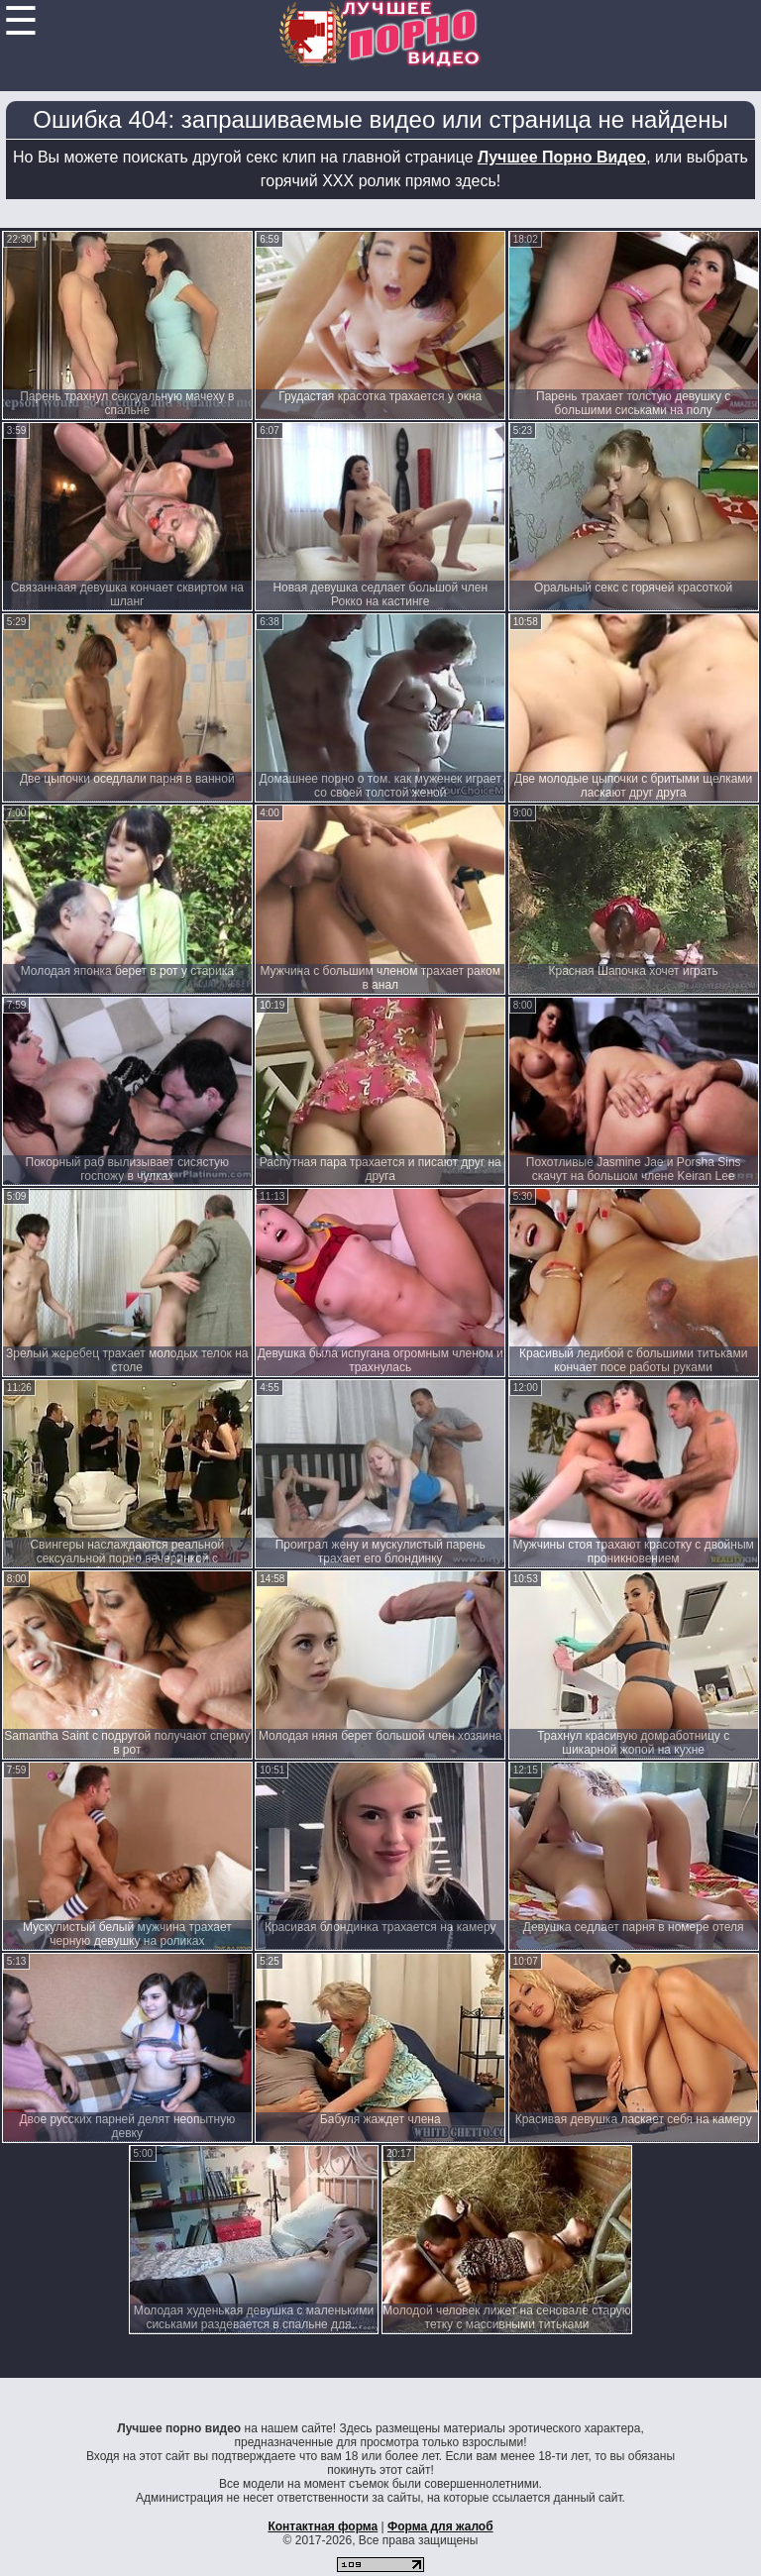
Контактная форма (323, 2526)
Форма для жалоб (440, 2526)
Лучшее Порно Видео (562, 157)
